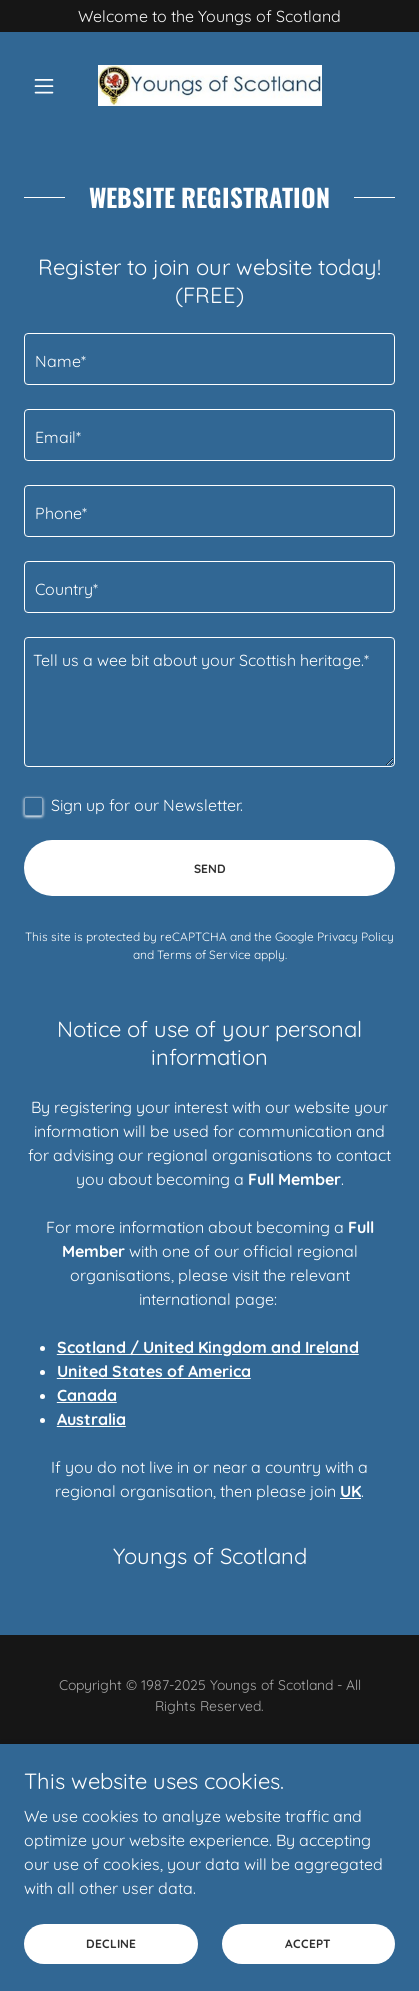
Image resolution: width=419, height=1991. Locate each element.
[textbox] (209, 359)
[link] (210, 85)
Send (210, 868)
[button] (52, 86)
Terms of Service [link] (204, 954)
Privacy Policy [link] (355, 936)
